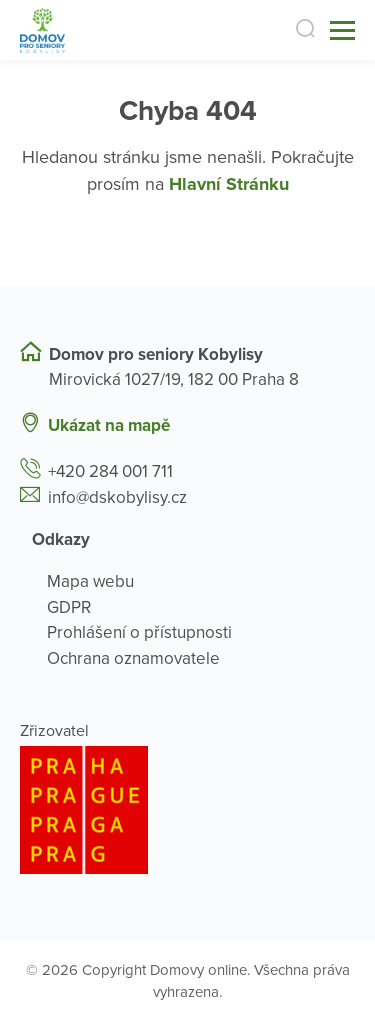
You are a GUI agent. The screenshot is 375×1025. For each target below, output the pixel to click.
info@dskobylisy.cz (117, 497)
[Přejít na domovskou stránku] (42, 30)
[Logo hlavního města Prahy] (187, 810)
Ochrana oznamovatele (133, 658)
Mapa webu (90, 581)
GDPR (69, 607)
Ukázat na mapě (109, 425)
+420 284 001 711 (110, 471)
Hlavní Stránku (229, 184)
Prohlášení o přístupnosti (139, 632)
